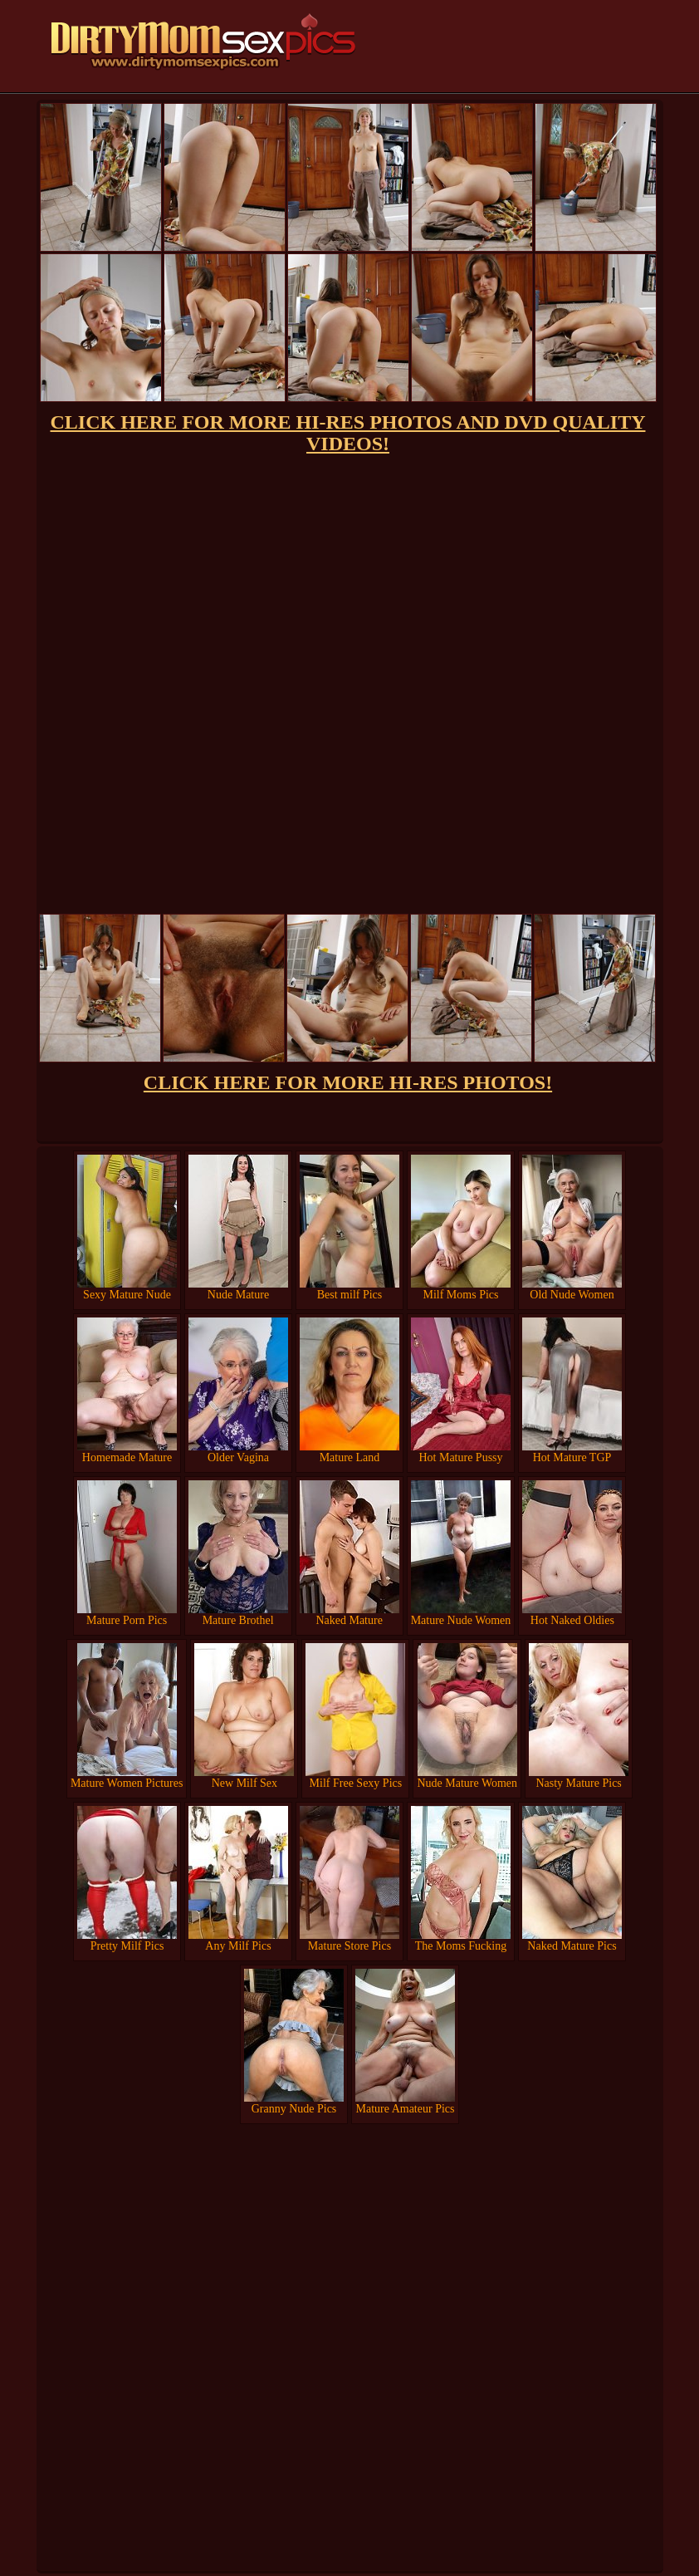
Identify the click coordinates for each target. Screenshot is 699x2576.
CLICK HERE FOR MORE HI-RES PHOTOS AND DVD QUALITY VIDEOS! (348, 432)
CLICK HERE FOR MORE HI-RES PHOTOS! (348, 1082)
